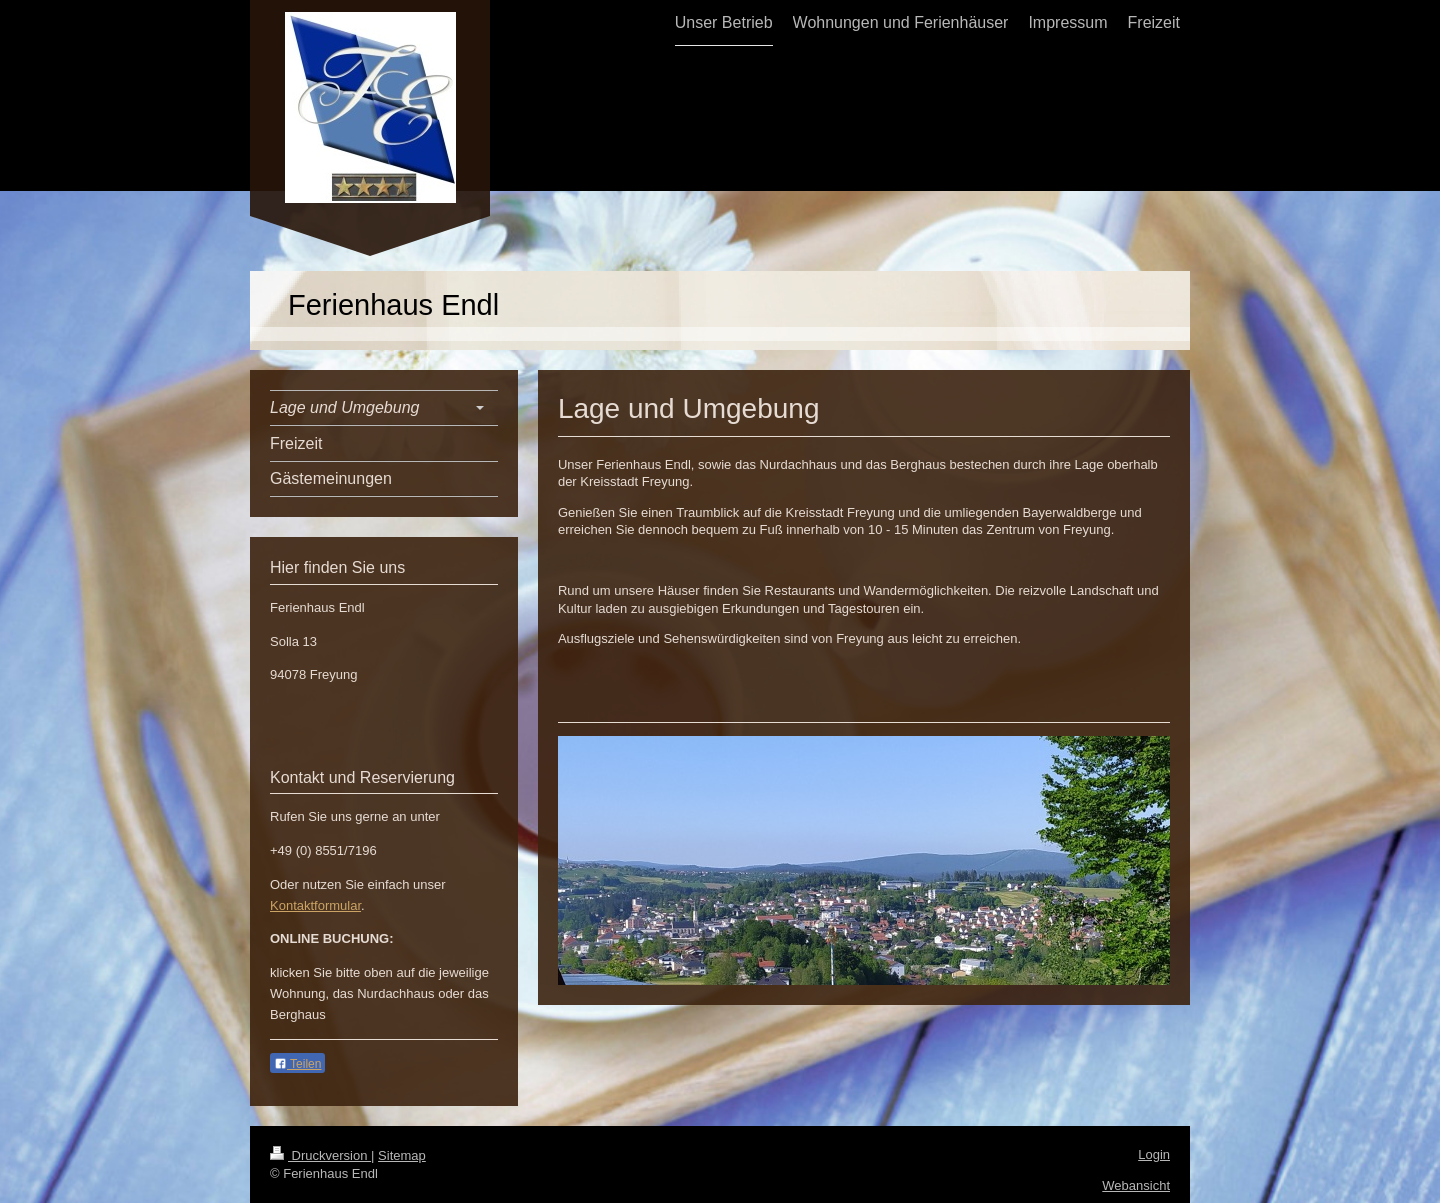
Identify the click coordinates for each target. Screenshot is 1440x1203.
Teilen (297, 1064)
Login (1154, 1154)
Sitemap (402, 1155)
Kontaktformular (315, 905)
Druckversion (320, 1155)
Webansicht (1136, 1185)
